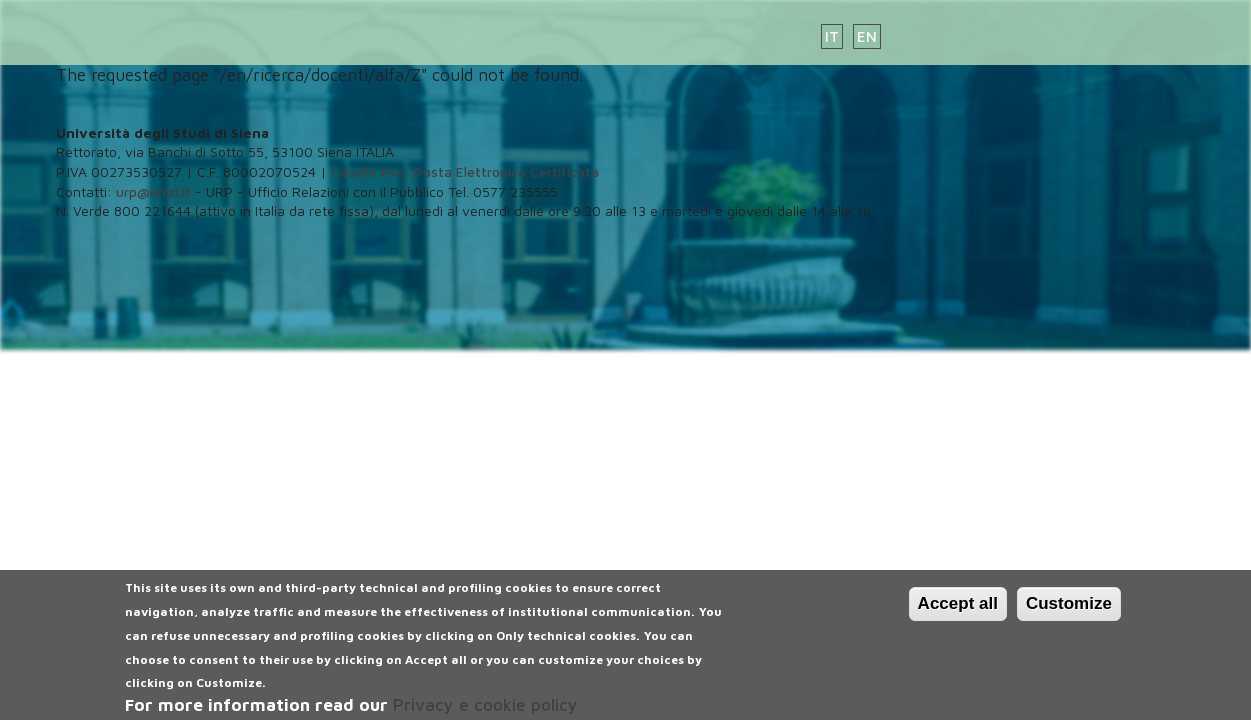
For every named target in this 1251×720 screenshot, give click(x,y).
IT (832, 36)
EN (867, 36)
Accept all (958, 610)
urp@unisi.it (153, 191)
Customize (1069, 610)
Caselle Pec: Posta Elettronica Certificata (465, 171)
